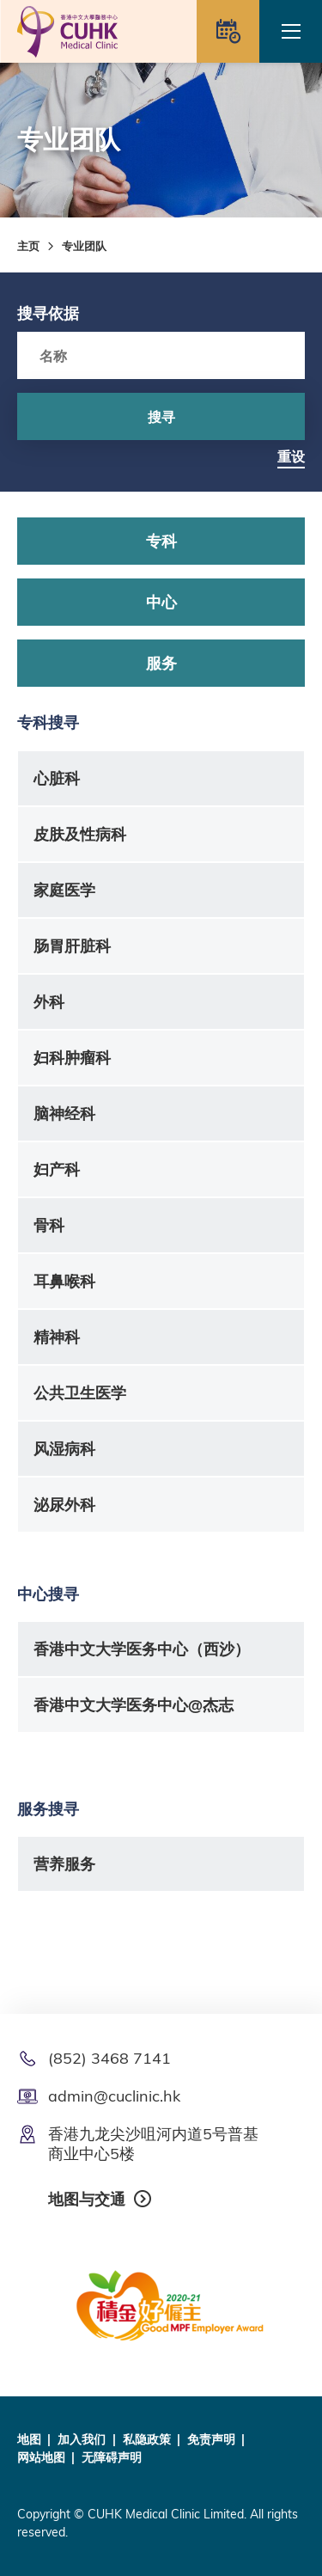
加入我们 (82, 2439)
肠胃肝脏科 (72, 946)
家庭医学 (64, 890)
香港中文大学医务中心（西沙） (141, 1649)
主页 (28, 246)
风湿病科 (64, 1449)
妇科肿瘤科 (72, 1058)
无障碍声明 (112, 2457)
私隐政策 (147, 2439)
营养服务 (64, 1864)
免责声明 (211, 2439)
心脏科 (56, 778)
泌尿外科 (64, 1504)
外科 (48, 1002)
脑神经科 (64, 1113)
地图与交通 (86, 2199)
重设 (291, 456)
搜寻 (161, 416)
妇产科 (56, 1169)
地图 (29, 2439)
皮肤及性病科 (79, 834)
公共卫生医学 (79, 1393)
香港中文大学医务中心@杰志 (133, 1705)
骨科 (48, 1225)
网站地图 (41, 2457)
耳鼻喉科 (64, 1281)
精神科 (56, 1337)
